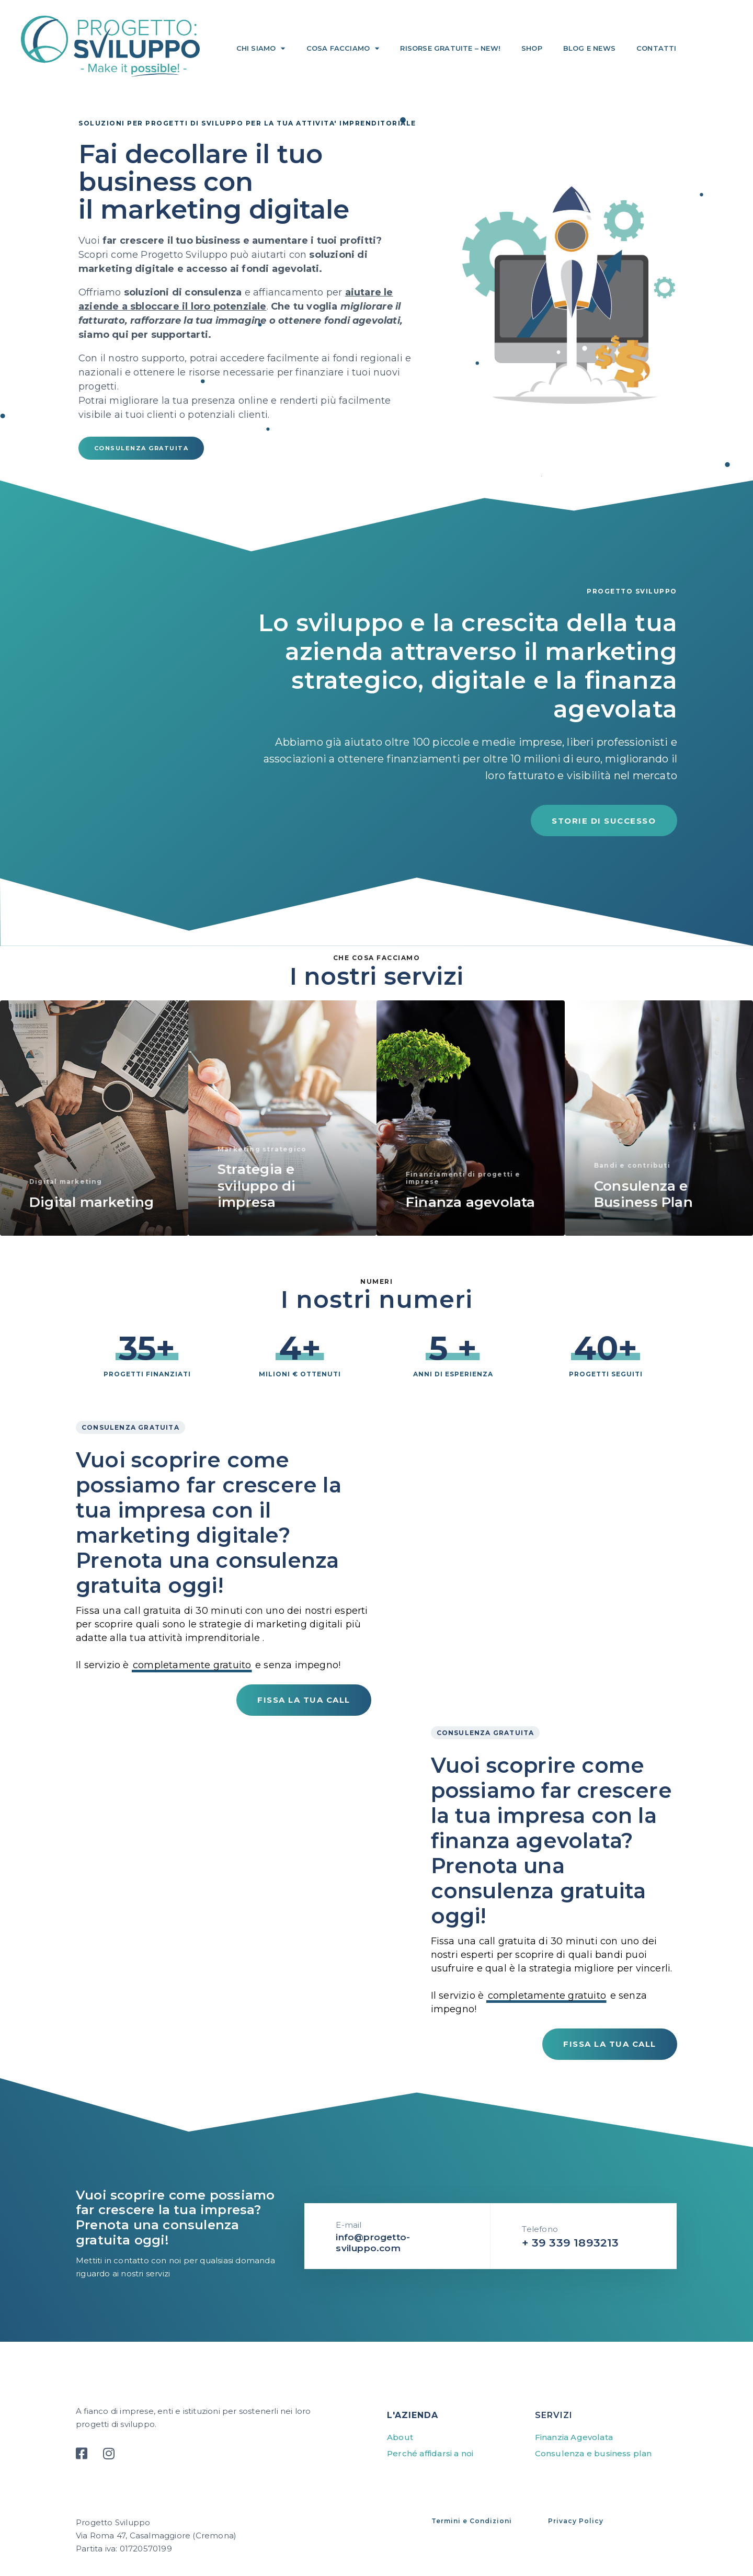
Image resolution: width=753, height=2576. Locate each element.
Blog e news (589, 48)
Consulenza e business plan (593, 2453)
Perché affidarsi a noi (430, 2453)
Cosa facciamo (343, 48)
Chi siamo (261, 48)
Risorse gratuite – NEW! (450, 48)
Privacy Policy (575, 2521)
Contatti (656, 48)
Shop (531, 48)
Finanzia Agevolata (574, 2437)
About (400, 2437)
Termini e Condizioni (471, 2521)
